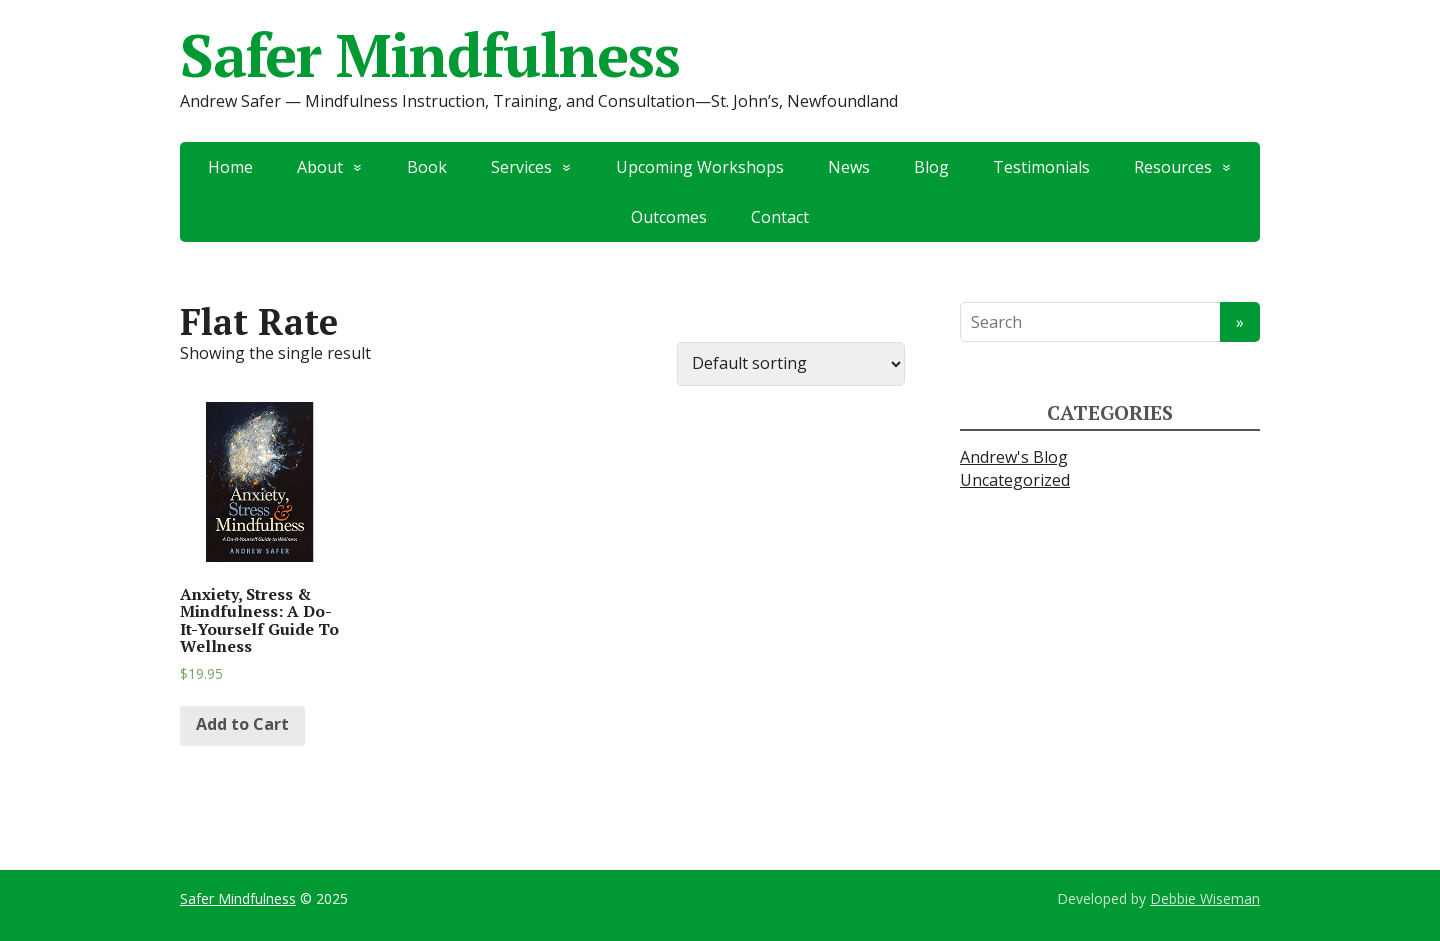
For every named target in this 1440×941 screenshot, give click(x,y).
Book (427, 167)
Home (230, 167)
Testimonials (1041, 167)
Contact (780, 217)
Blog (931, 167)
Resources (1173, 167)
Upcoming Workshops (700, 167)
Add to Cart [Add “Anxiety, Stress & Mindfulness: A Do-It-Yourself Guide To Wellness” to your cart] (242, 724)
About (320, 167)
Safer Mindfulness (430, 55)
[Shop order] (791, 364)
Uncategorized (1015, 480)
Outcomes (669, 217)
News (849, 167)
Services (521, 167)
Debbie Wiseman (1205, 898)
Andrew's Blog (1014, 457)
